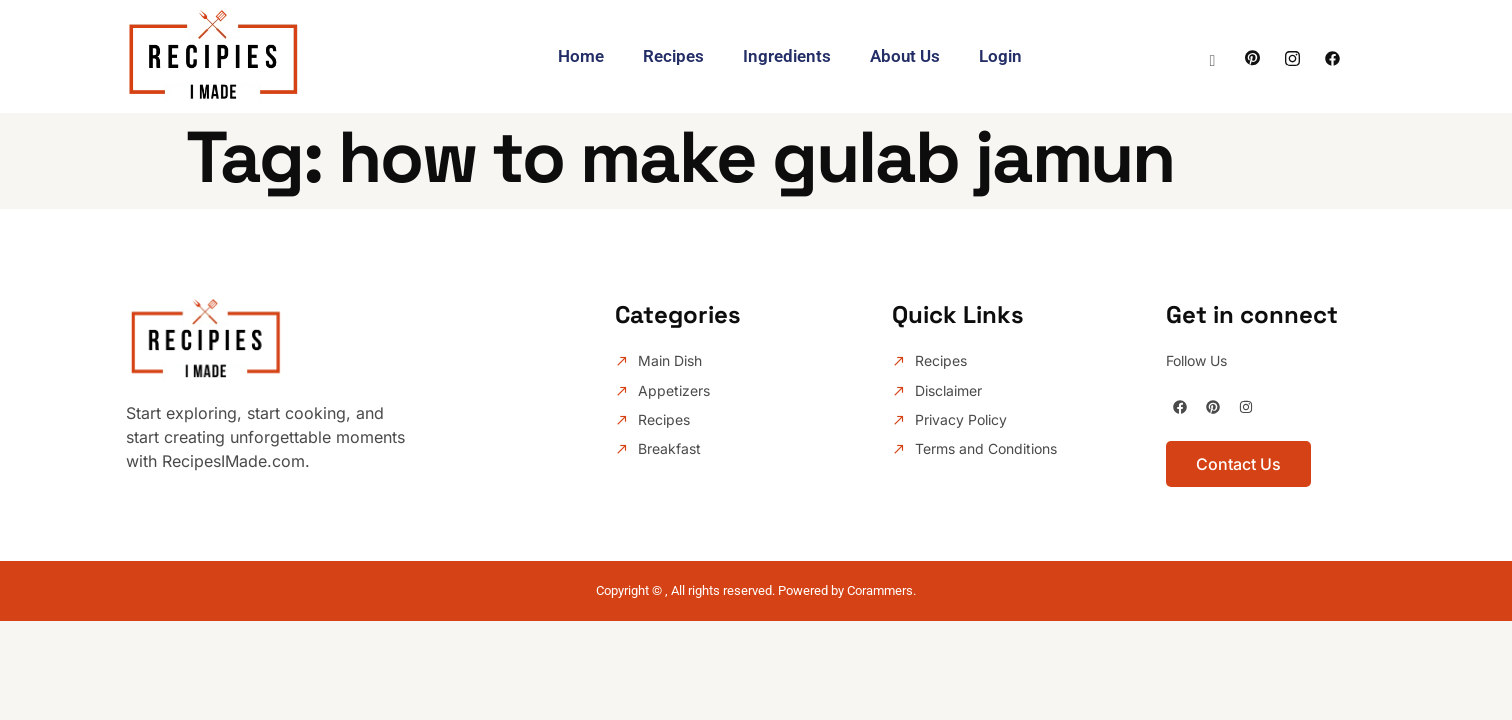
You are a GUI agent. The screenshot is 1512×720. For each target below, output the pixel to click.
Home (579, 56)
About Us (906, 56)
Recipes (672, 56)
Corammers (880, 590)
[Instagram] (1292, 56)
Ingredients (787, 56)
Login (1002, 56)
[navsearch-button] (1212, 52)
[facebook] (1332, 56)
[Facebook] (1252, 56)
